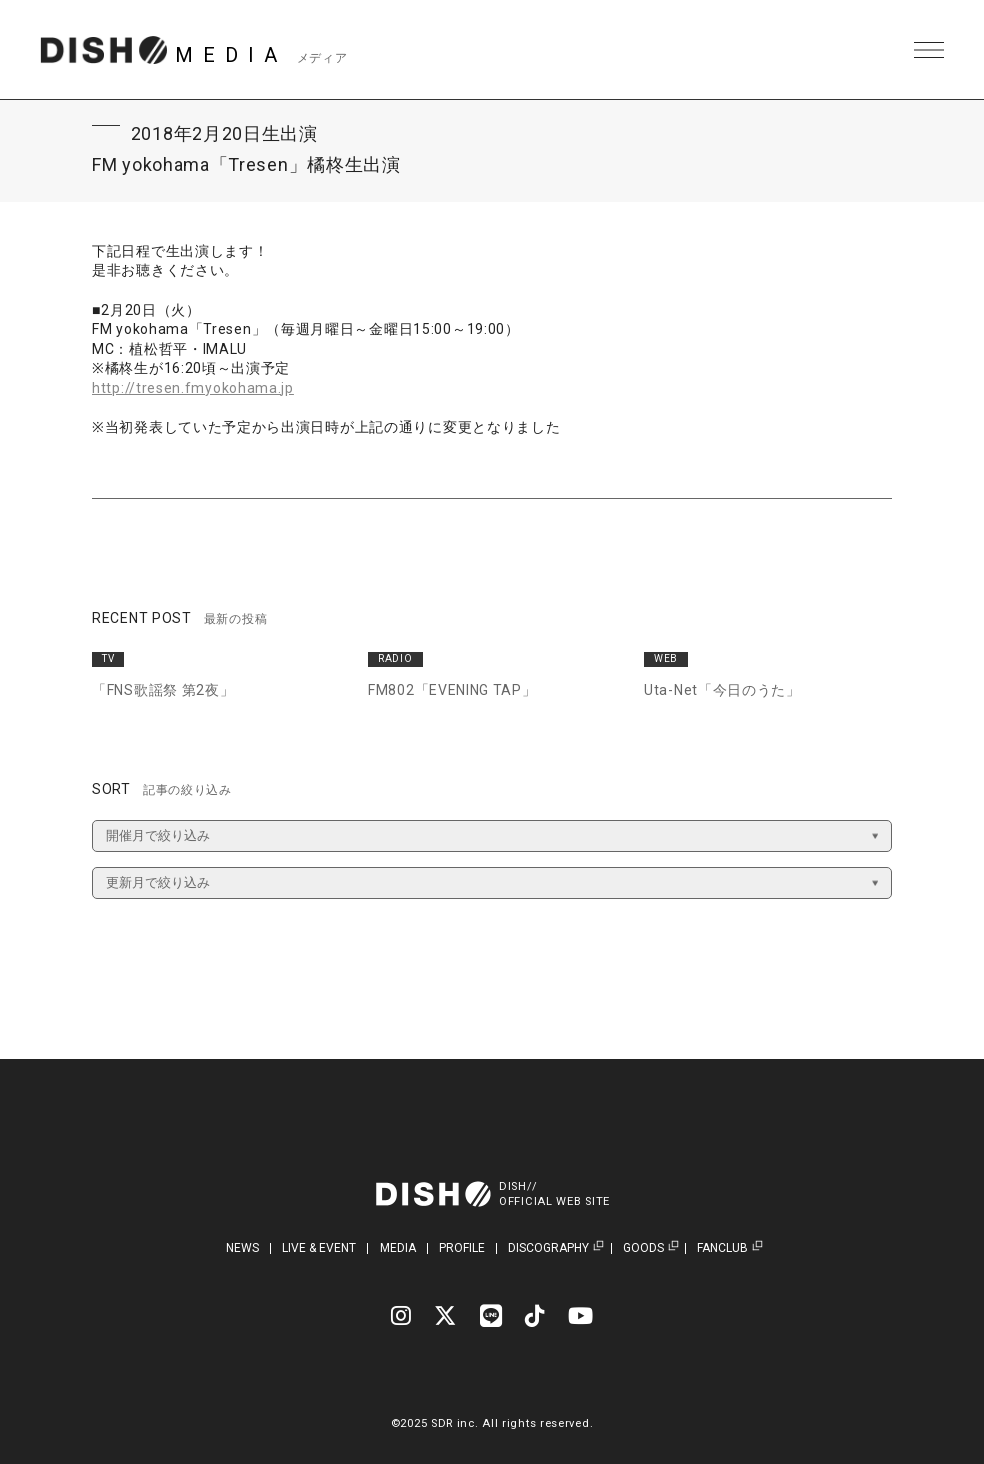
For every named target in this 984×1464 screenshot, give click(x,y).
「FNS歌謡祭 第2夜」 (163, 690)
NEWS (242, 1248)
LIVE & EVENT (319, 1248)
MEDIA (398, 1248)
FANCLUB (722, 1248)
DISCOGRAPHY (548, 1248)
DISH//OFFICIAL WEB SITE (554, 1194)
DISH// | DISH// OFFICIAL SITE (103, 50)
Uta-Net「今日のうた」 (722, 690)
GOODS (643, 1248)
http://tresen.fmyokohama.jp (193, 388)
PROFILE (462, 1248)
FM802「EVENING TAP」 (452, 690)
